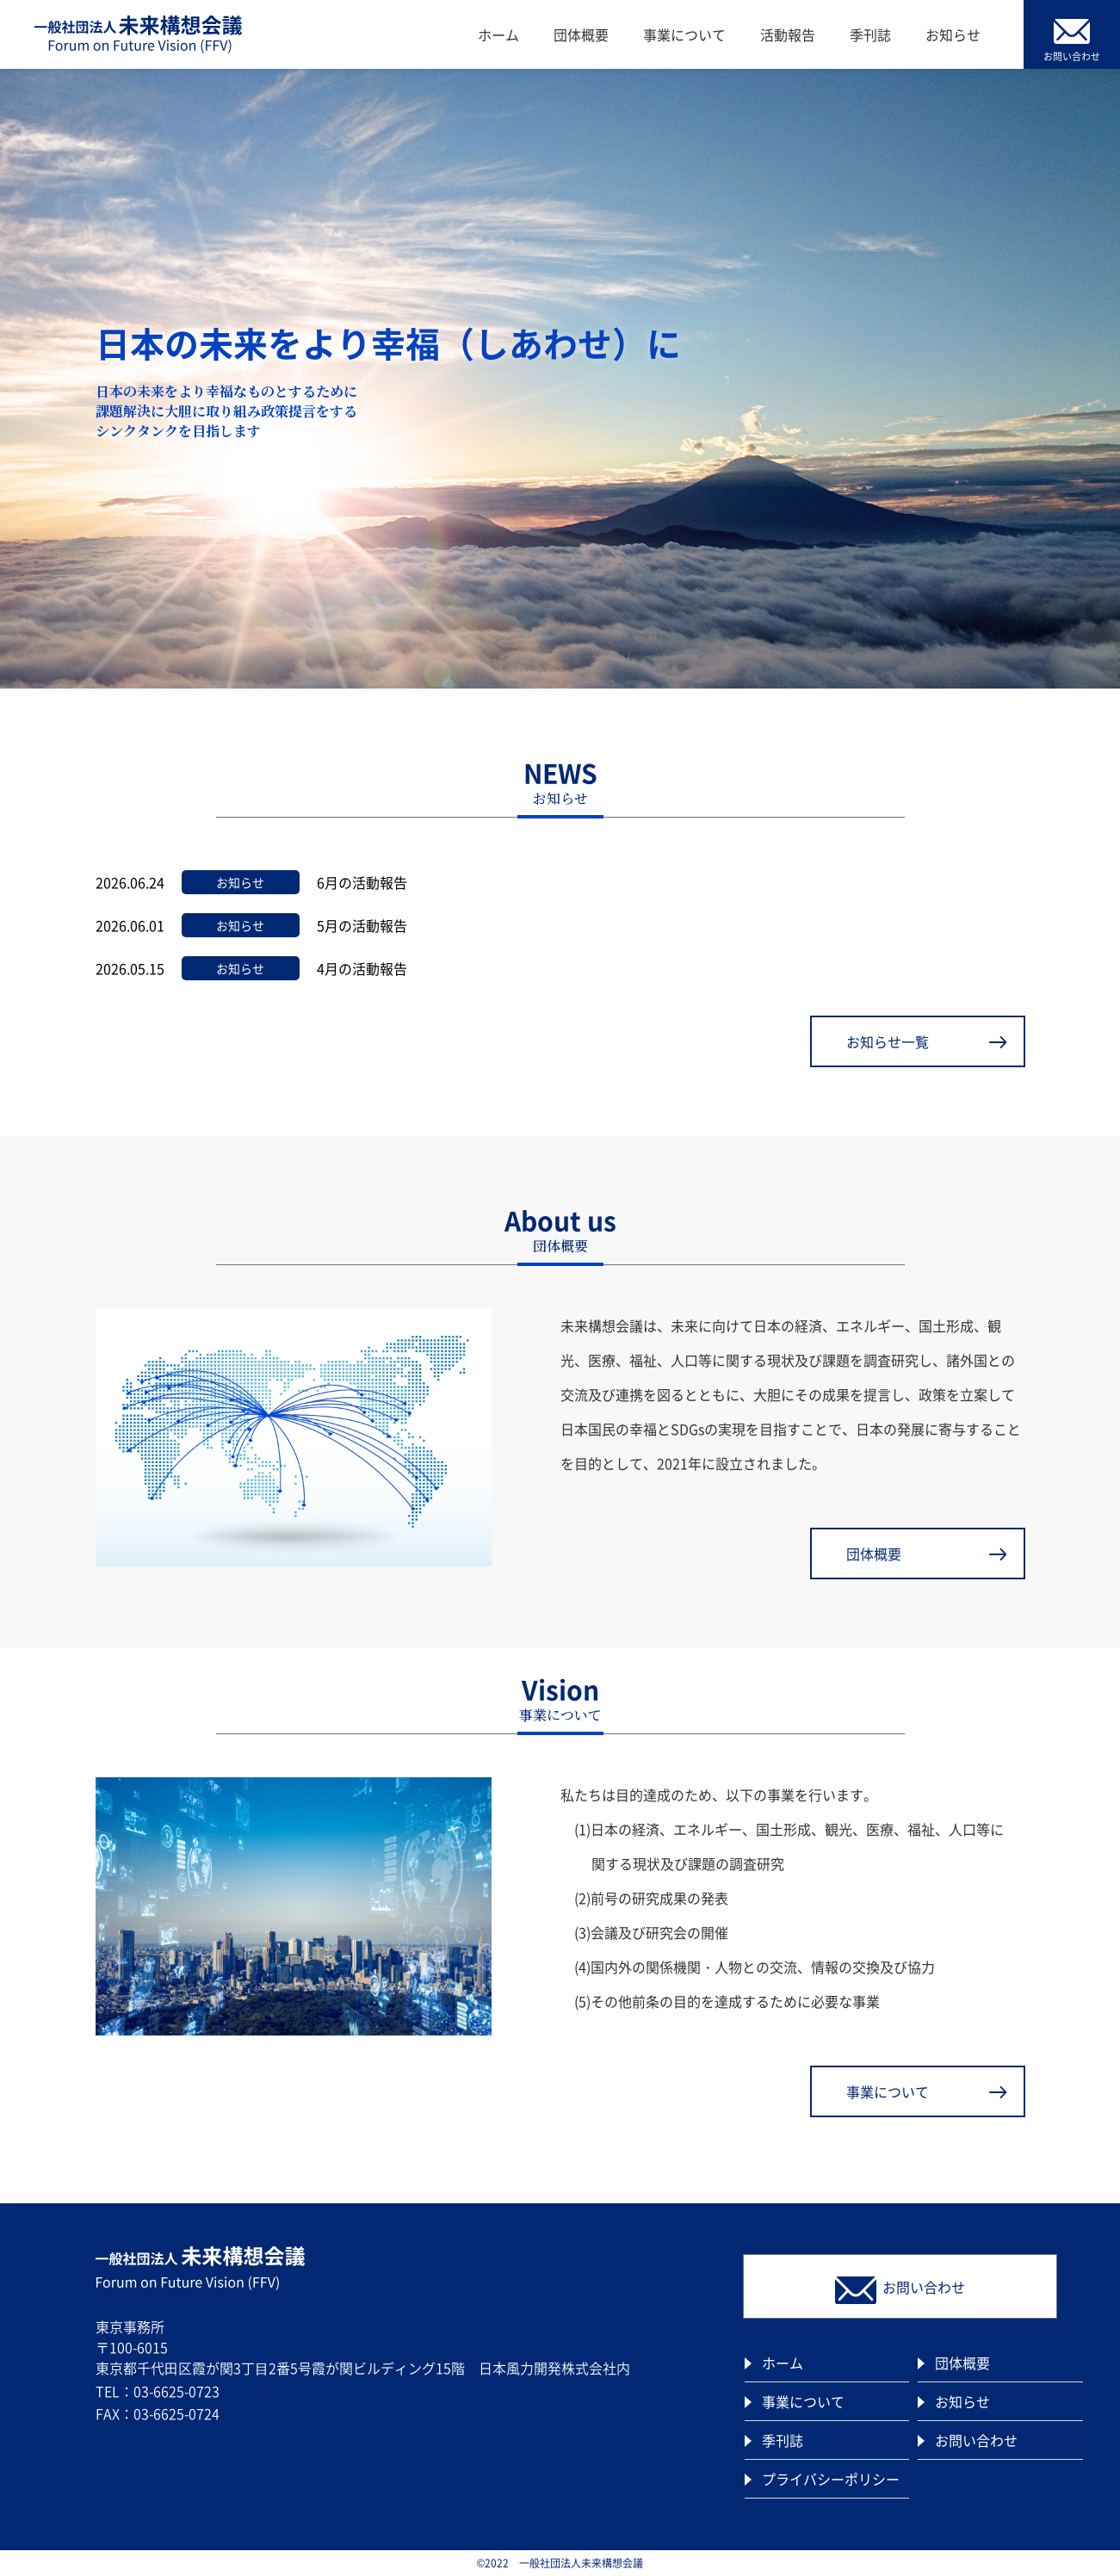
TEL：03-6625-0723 (158, 2391)
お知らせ (953, 34)
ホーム (498, 34)
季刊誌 (870, 34)
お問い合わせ (976, 2440)
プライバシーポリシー (831, 2478)
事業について (684, 34)
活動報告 (787, 34)
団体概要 (581, 34)
